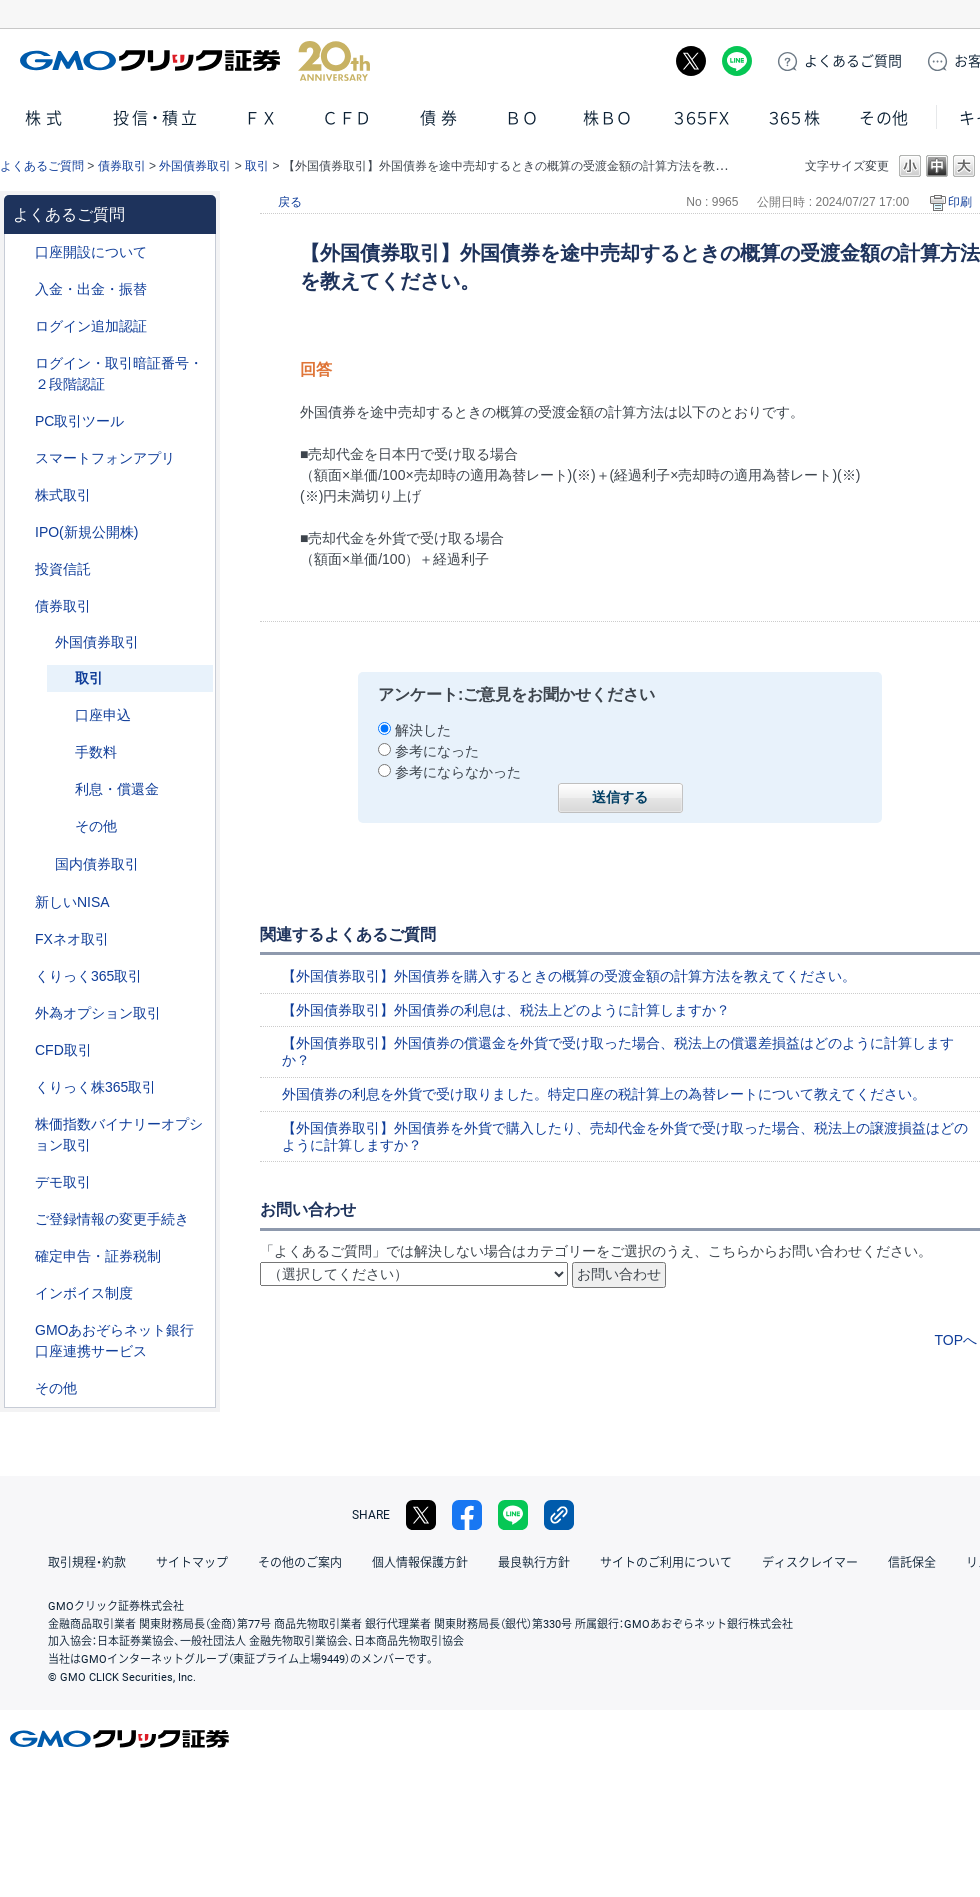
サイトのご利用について (666, 1563)
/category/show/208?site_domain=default (21, 458)
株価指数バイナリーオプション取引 (119, 1134)
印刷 (960, 202)
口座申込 (103, 715)
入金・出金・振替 (91, 289)
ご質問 (853, 61)
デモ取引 (63, 1182)
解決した (423, 730)
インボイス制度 (84, 1293)
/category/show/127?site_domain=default (21, 1256)
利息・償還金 (117, 789)
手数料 (96, 752)
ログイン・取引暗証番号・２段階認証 (119, 373)
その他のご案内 (300, 1563)
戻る (290, 202)
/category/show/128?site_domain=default (21, 1330)
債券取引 (122, 166)
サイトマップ (192, 1563)
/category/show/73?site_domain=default (21, 532)
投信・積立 (157, 118)
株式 (46, 118)
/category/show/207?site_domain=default (21, 421)
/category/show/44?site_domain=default (21, 1388)
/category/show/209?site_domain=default (21, 1182)
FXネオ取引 (72, 939)
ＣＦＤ (347, 118)
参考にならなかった (458, 772)
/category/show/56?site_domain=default (21, 1219)
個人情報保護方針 (420, 1563)
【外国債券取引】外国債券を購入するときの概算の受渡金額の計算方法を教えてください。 (569, 976)
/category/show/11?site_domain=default (21, 1050)
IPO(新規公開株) (86, 532)
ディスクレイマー (810, 1563)
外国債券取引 (195, 166)
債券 (441, 118)
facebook (467, 1515)
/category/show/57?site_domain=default (41, 642)
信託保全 (912, 1563)
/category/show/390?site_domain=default (21, 1293)
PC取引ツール (79, 421)
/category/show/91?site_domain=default (21, 252)
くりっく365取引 (88, 976)
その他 (884, 118)
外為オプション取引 (98, 1013)
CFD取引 (63, 1050)
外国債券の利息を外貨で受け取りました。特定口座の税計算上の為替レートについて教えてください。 (604, 1094)
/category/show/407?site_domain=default (21, 1087)
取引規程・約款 (87, 1563)
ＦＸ (261, 118)
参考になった (437, 751)
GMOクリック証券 (195, 61)
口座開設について (91, 252)
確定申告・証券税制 (98, 1256)
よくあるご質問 (42, 166)
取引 (257, 166)
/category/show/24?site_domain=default (21, 939)
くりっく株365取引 (95, 1087)
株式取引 (63, 495)
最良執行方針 (534, 1563)
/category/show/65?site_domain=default (21, 1013)
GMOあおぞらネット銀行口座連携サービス (114, 1340)
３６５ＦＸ (701, 118)
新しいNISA (72, 902)
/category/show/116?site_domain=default (21, 569)
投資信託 (63, 569)
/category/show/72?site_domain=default (21, 495)
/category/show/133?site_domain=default (21, 1124)
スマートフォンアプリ (105, 458)
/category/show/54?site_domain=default (21, 363)
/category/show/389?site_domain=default (21, 606)
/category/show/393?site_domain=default (21, 902)
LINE (737, 61)
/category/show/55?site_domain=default (21, 289)
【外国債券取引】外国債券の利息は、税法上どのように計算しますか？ (506, 1010)
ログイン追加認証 (91, 326)
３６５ (795, 118)
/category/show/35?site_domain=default (21, 976)
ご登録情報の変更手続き (112, 1219)
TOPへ (955, 1340)
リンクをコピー (559, 1515)
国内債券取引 (97, 864)
